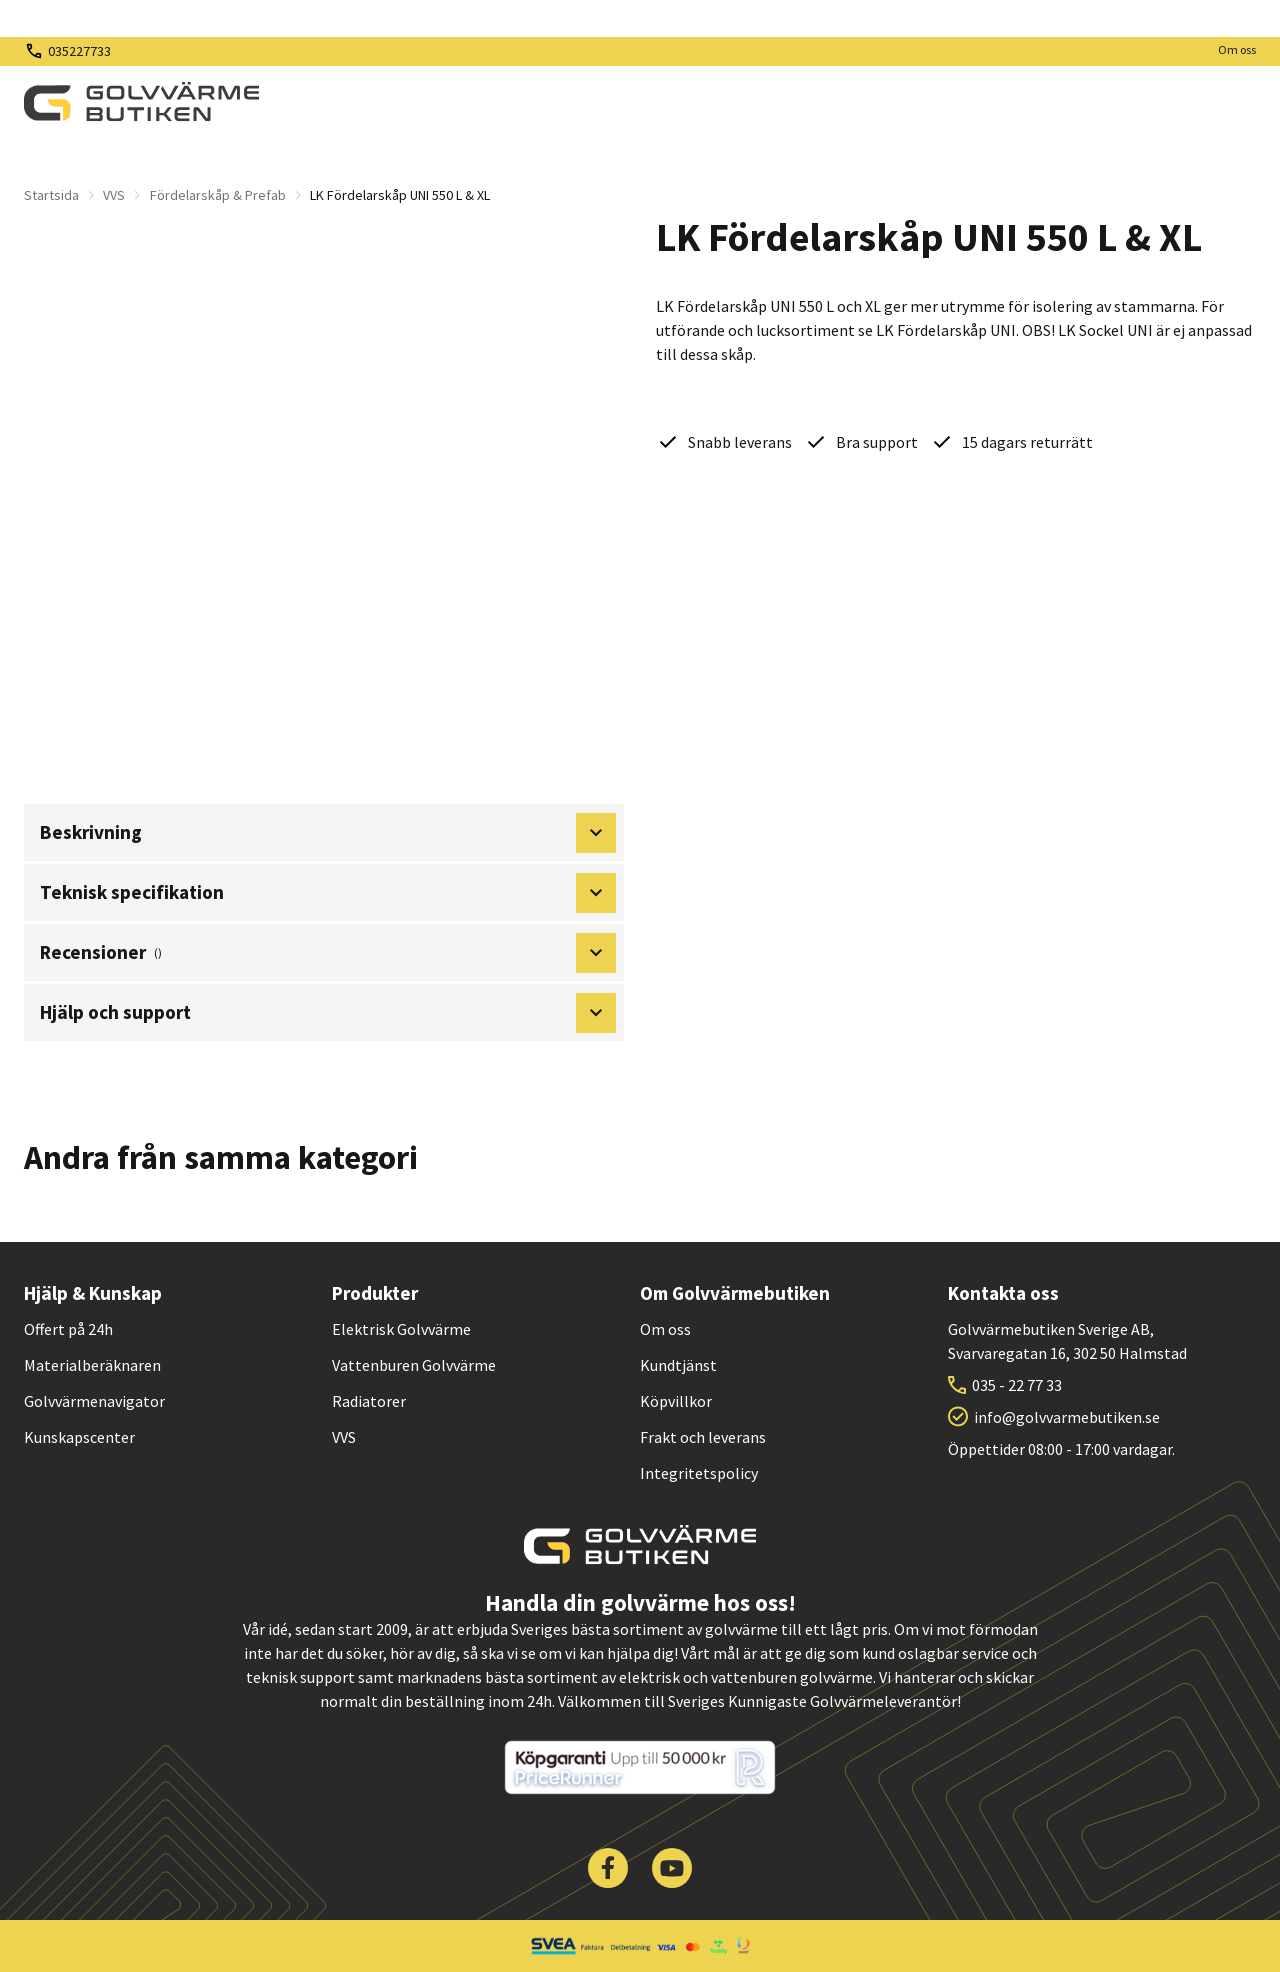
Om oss (1237, 49)
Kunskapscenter (79, 1437)
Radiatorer (369, 1401)
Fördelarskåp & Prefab (218, 195)
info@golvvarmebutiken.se (1067, 1417)
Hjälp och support (328, 1013)
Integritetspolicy (699, 1473)
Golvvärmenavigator (94, 1401)
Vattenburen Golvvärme (414, 1365)
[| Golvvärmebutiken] (141, 102)
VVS (114, 195)
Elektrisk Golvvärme (401, 1329)
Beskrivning (328, 833)
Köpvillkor (676, 1401)
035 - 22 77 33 (1017, 1385)
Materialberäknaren (92, 1365)
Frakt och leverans (703, 1437)
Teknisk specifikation (328, 893)
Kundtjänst (678, 1365)
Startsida (51, 195)
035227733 (79, 51)
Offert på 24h (68, 1329)
